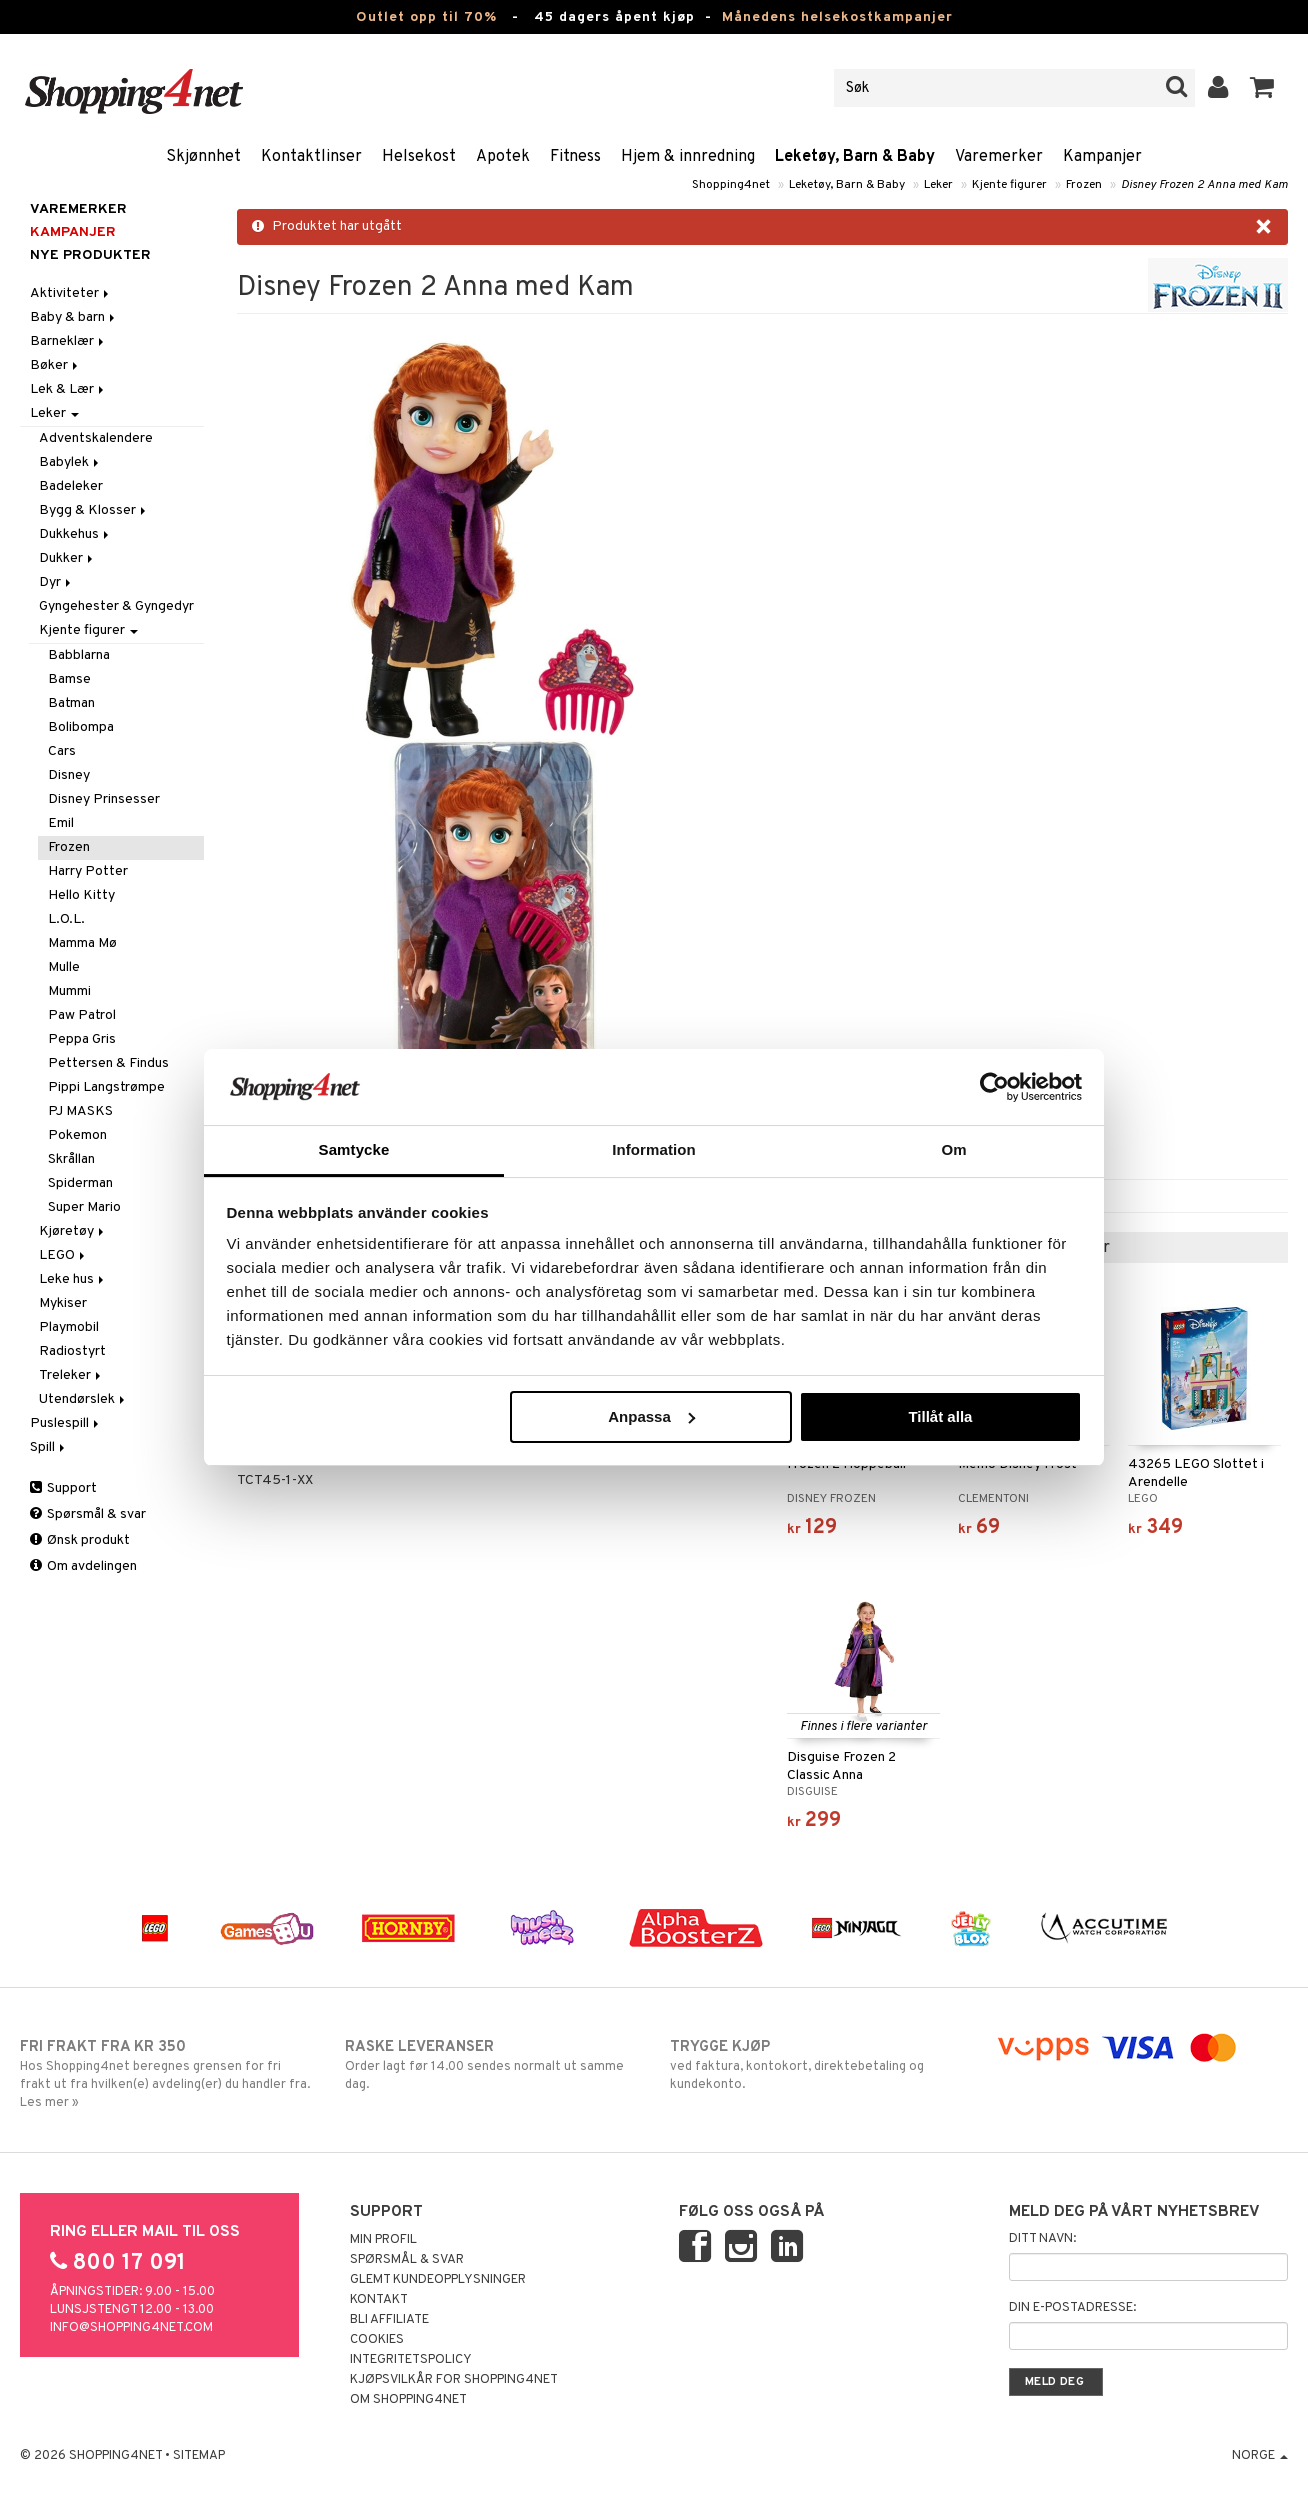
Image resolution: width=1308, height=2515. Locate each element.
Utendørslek (83, 1399)
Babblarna (79, 655)
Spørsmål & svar (88, 1514)
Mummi (69, 991)
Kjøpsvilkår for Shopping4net (454, 2380)
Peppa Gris (82, 1039)
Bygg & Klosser (94, 510)
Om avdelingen (83, 1566)
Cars (62, 751)
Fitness (575, 157)
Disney (69, 775)
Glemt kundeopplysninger (438, 2280)
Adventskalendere (96, 438)
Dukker (67, 558)
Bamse (69, 679)
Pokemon (77, 1135)
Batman (71, 703)
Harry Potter (88, 871)
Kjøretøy (73, 1231)
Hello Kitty (81, 895)
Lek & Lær (68, 389)
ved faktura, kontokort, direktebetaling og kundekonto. (816, 2065)
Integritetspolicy (411, 2360)
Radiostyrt (72, 1351)
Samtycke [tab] (354, 1149)
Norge (1260, 2456)
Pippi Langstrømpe (106, 1087)
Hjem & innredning (688, 157)
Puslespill (66, 1423)
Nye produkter (90, 255)
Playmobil (69, 1327)
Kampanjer (1102, 157)
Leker (938, 185)
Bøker (55, 365)
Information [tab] (654, 1149)
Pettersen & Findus (108, 1063)
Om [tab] (953, 1149)
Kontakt (379, 2300)
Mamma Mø (82, 943)
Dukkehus (75, 534)
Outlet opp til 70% (426, 17)
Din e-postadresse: (1072, 2308)
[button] (1262, 88)
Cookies (377, 2340)
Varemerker (999, 157)
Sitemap (199, 2456)
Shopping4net (731, 185)
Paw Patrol (82, 1015)
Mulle (64, 967)
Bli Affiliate (389, 2320)
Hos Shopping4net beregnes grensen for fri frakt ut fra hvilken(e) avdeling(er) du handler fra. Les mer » (166, 2074)
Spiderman (80, 1183)
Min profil (383, 2240)
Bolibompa (81, 727)
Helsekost (419, 157)
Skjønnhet (203, 157)
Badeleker (71, 486)
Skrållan (71, 1159)
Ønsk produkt (80, 1540)
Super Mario (84, 1207)
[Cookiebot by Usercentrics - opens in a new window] (994, 1087)
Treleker (71, 1375)
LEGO (63, 1255)
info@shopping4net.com (131, 2328)
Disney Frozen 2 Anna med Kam (1204, 185)
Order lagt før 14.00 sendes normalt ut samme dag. (491, 2065)
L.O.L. (66, 919)
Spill (49, 1447)
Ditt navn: (1042, 2239)
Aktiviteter (71, 293)
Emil (61, 823)
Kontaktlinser (311, 157)
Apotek (503, 157)
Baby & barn (74, 317)
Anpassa (651, 1416)
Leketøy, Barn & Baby (855, 157)
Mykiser (63, 1303)
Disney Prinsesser (104, 799)
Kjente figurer (1009, 185)
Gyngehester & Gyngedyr (116, 606)
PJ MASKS (80, 1111)
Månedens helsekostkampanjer (837, 17)
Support (63, 1488)
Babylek (70, 462)
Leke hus (73, 1279)
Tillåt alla (940, 1416)
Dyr (56, 582)
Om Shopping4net (408, 2400)
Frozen (1084, 185)
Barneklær (68, 341)
